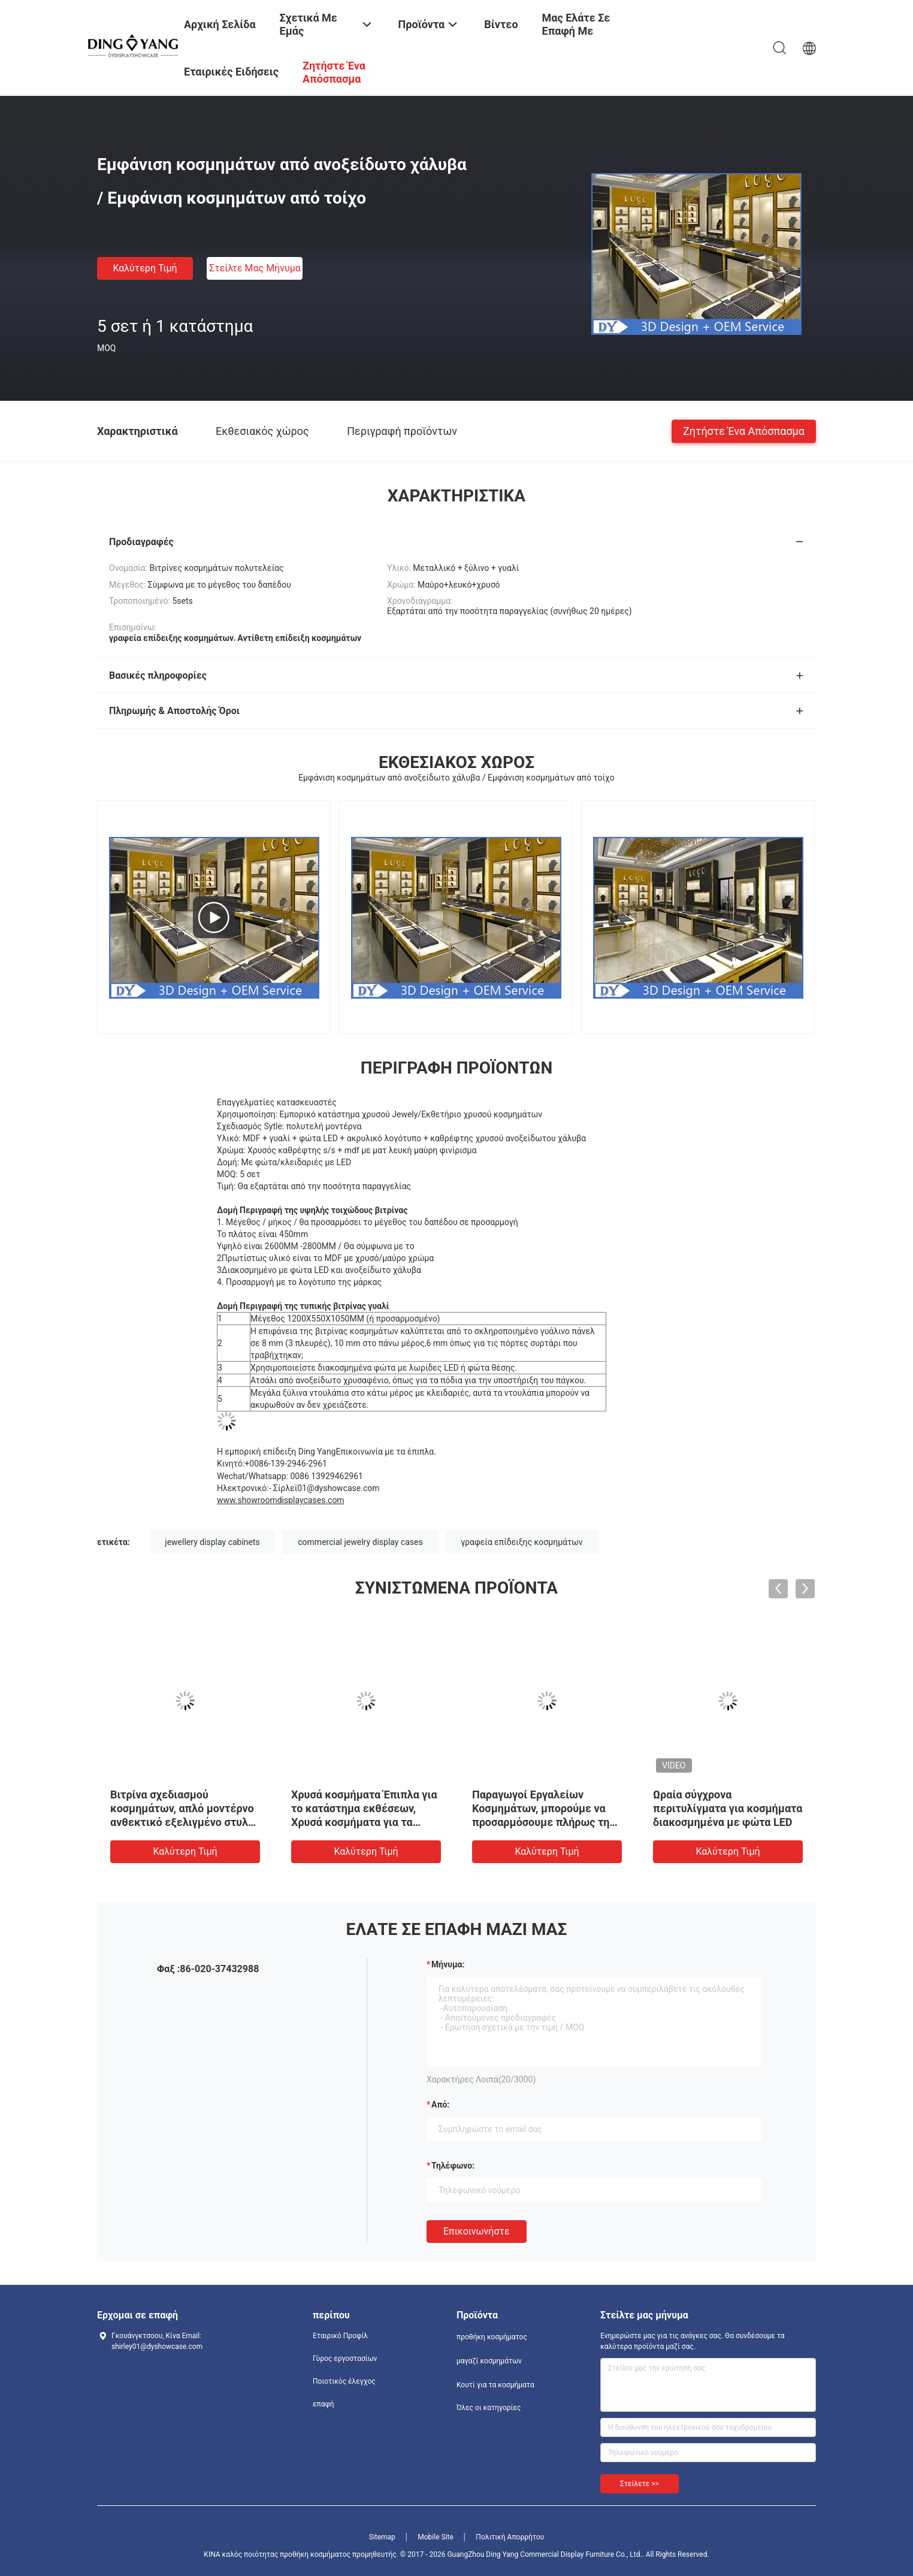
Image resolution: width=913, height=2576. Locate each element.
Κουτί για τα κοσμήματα (495, 2385)
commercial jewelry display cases (360, 1542)
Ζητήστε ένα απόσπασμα (744, 430)
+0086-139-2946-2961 (285, 1463)
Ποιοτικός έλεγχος (344, 2381)
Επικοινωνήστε (476, 2231)
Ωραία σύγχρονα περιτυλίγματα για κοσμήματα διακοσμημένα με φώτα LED (727, 1808)
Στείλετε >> (639, 2484)
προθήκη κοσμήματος (491, 2337)
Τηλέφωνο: (452, 2165)
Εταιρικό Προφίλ (340, 2336)
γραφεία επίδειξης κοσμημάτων (521, 1542)
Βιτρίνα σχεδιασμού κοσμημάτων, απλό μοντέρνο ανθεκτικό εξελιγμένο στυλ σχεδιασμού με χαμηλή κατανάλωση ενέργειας (182, 1822)
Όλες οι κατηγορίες (488, 2407)
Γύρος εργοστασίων (345, 2358)
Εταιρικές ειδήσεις (231, 71)
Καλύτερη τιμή (145, 268)
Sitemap (382, 2537)
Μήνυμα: (447, 1964)
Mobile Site (436, 2537)
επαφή (323, 2404)
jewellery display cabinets (212, 1542)
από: (440, 2104)
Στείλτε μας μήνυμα (255, 268)
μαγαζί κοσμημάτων (489, 2361)
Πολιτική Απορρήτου (510, 2537)
